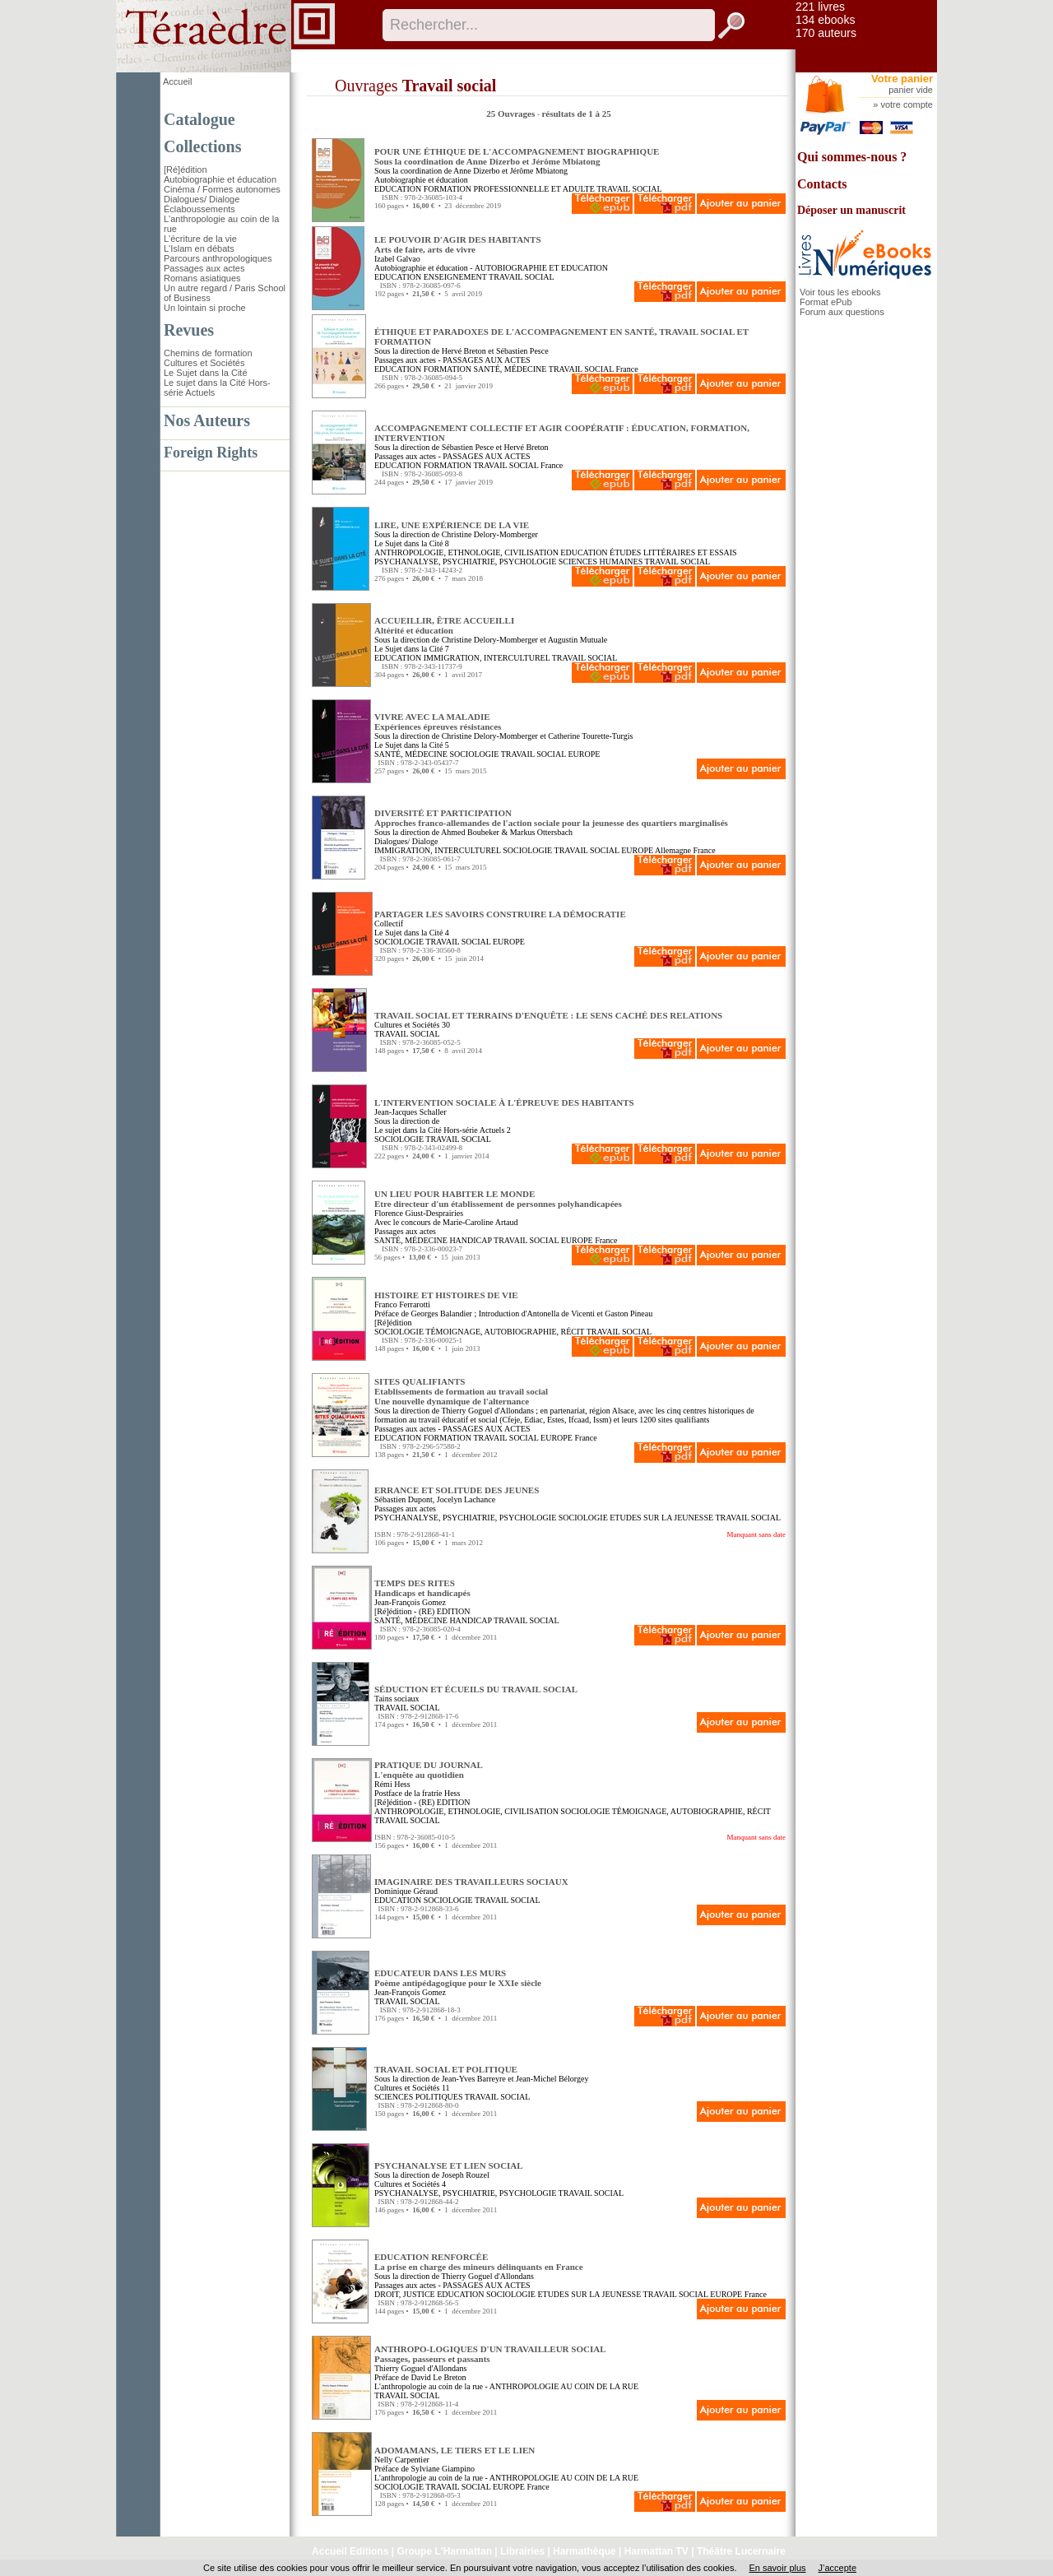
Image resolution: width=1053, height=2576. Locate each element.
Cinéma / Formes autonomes (222, 189)
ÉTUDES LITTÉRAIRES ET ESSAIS (673, 552)
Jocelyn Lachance (466, 1499)
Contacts (822, 184)
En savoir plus (777, 2568)
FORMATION (447, 369)
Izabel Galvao (397, 258)
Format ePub (826, 302)
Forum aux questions (842, 312)
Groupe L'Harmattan (444, 2551)
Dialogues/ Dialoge (201, 199)
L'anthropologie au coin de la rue (428, 2386)
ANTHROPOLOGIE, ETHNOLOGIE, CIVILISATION (466, 552)
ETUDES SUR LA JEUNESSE (661, 1517)
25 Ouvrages (511, 113)
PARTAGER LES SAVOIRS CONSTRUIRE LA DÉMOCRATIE (500, 914)
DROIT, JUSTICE (404, 2294)
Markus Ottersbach (541, 832)
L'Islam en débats (199, 248)
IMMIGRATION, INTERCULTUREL (487, 657)
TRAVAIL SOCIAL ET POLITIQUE (445, 2069)
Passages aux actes (204, 268)
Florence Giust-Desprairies (418, 1213)
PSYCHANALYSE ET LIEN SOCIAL (448, 2165)
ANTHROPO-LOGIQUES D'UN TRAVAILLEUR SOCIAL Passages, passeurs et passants (489, 2354)
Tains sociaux (397, 1698)
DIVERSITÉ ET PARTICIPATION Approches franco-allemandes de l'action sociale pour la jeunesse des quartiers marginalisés (551, 818)
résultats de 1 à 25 (575, 113)
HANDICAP (470, 1240)
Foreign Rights (210, 452)
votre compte (906, 104)
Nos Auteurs (207, 420)
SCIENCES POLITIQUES (418, 2096)
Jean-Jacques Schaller (410, 1111)
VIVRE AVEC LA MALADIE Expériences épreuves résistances (437, 721)
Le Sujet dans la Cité (206, 373)
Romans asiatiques (202, 278)
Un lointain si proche (205, 308)
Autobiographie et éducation (220, 179)
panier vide (910, 90)
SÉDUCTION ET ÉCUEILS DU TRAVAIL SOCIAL (476, 1689)
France (626, 369)
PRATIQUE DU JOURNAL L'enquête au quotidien (428, 1770)
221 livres (820, 6)
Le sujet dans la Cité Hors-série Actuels (439, 1130)
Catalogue (199, 119)
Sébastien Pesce (522, 350)
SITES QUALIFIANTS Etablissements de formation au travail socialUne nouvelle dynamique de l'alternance (461, 1391)
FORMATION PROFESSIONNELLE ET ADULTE (509, 188)
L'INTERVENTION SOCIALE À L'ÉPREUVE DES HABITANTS (504, 1102)
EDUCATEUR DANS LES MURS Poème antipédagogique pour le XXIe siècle (457, 1978)
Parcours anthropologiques (217, 258)
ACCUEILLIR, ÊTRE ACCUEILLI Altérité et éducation (444, 625)
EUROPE (584, 754)
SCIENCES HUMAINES (601, 561)
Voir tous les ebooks (840, 292)
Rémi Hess (392, 1784)
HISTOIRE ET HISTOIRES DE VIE (446, 1295)
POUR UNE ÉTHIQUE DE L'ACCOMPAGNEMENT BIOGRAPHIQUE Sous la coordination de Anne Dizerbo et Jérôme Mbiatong (516, 156)
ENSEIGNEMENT (455, 276)
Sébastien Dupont (403, 1499)
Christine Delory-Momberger (490, 534)
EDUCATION (397, 188)
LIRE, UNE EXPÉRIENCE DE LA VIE (451, 525)
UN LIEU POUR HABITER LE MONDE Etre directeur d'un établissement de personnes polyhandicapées (498, 1199)
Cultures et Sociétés (204, 363)
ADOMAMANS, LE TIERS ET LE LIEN (454, 2450)
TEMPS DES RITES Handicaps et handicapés (422, 1588)
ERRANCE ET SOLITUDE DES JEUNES (456, 1490)
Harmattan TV (656, 2551)
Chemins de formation (208, 353)
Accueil (177, 81)
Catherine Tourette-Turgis (590, 735)
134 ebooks (825, 19)
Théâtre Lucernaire (741, 2551)
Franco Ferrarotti (402, 1304)
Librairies (522, 2551)
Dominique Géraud (406, 1891)
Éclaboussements (199, 209)
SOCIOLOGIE (474, 754)
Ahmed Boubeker (470, 832)
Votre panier (902, 78)
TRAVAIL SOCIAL (629, 188)
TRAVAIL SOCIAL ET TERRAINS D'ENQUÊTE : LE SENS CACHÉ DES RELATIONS (548, 1015)
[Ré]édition (185, 169)
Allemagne (673, 850)
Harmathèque (584, 2551)
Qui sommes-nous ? (852, 157)
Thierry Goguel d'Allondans (487, 1410)
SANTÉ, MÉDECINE (510, 369)
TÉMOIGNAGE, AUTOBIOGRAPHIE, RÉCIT (504, 1331)
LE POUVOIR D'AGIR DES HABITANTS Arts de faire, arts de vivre (457, 244)
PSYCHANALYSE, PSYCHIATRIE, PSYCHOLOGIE (465, 561)
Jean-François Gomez (410, 1602)
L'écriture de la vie (200, 239)
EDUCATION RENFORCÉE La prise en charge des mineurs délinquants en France (478, 2262)
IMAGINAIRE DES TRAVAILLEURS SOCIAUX (471, 1882)
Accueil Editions (350, 2551)
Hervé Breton (464, 350)
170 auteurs (826, 32)
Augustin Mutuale (578, 639)
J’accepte (837, 2568)
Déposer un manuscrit (851, 210)
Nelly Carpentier (401, 2459)
